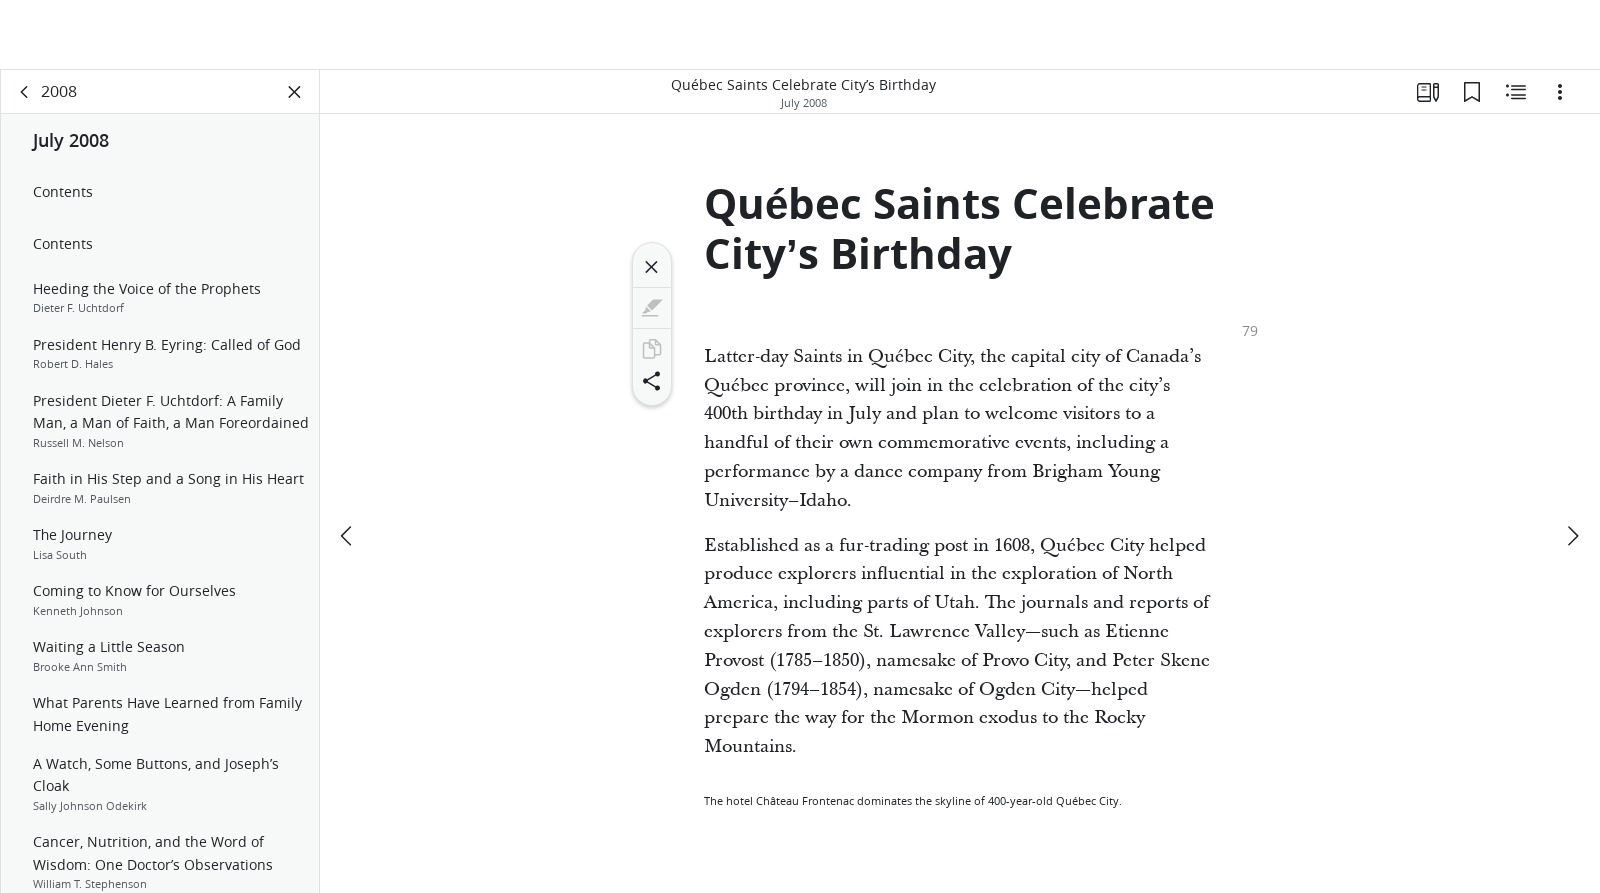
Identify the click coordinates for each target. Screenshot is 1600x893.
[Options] (1560, 96)
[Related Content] (1516, 96)
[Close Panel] (295, 96)
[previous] (348, 467)
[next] (1572, 467)
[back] (25, 96)
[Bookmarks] (1472, 96)
